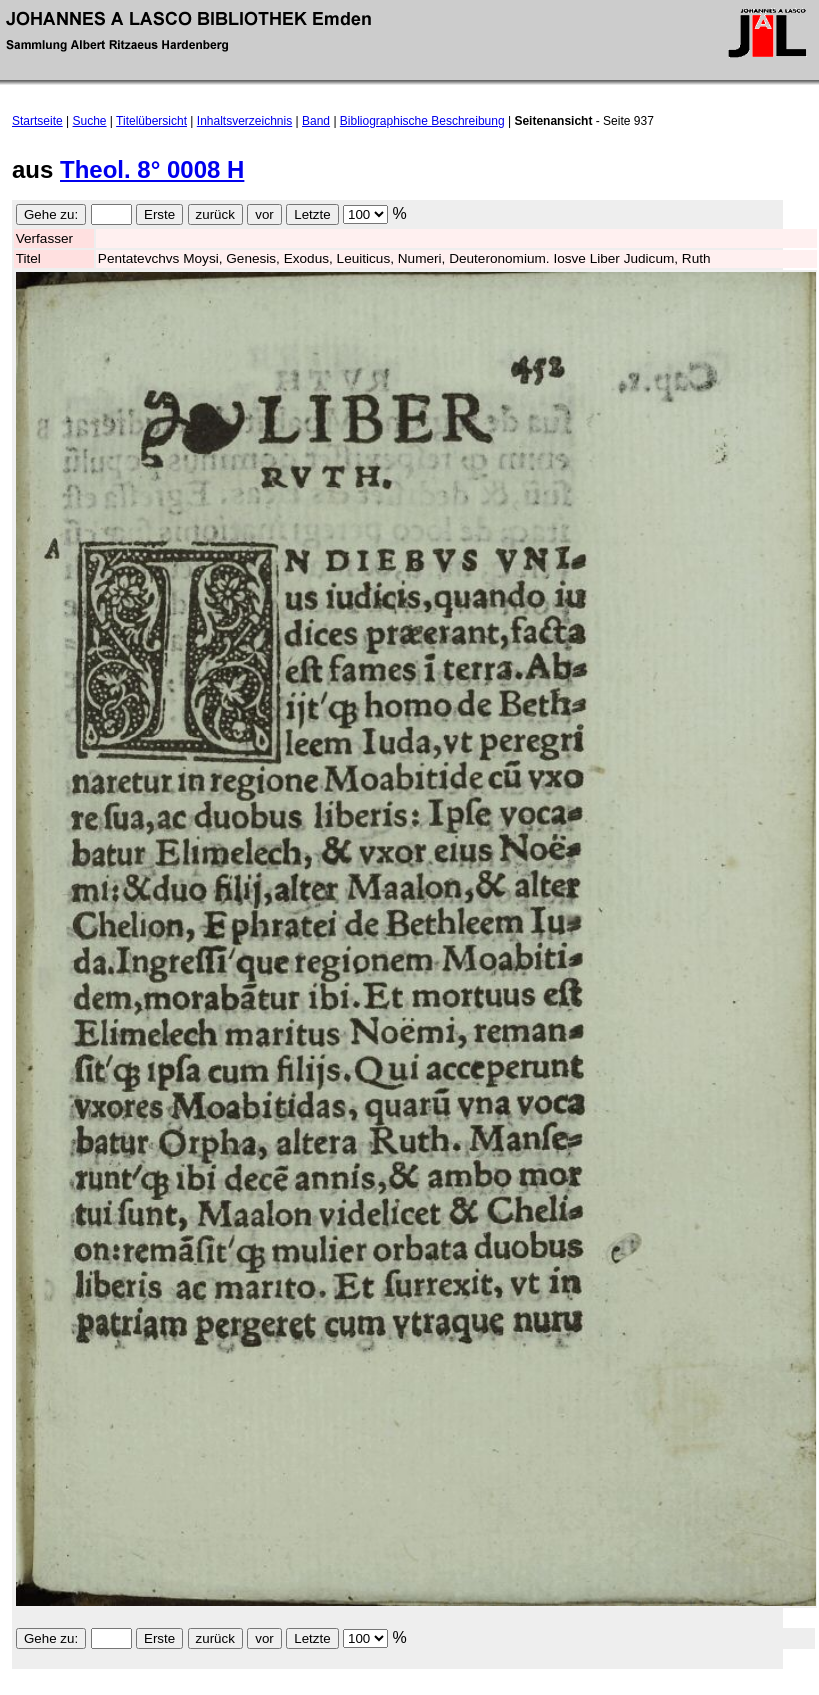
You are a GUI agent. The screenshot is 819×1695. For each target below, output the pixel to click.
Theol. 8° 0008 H (152, 169)
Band (316, 121)
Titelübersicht (151, 121)
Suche (90, 121)
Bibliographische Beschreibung (422, 121)
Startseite (37, 121)
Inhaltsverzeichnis (244, 121)
